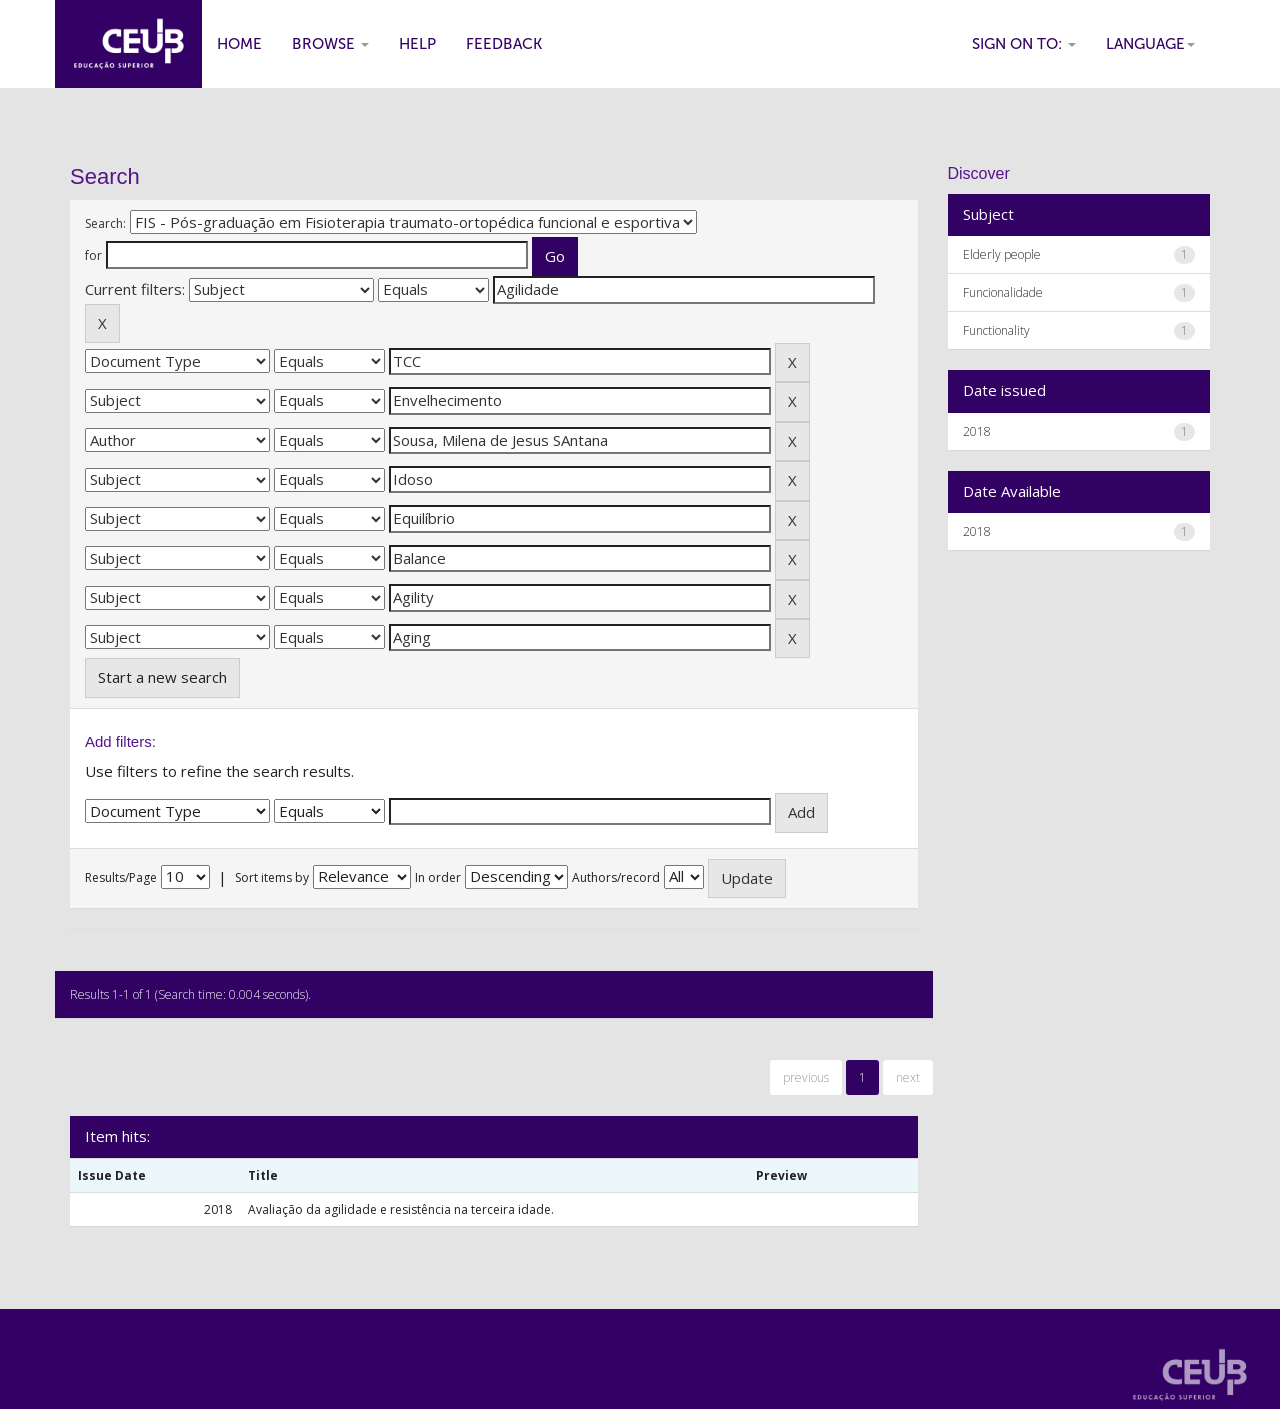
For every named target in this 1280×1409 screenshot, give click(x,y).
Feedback (504, 44)
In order (438, 877)
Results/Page (121, 877)
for (93, 255)
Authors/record (616, 877)
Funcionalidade (1003, 292)
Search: (105, 223)
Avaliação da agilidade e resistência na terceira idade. (401, 1209)
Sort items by (272, 877)
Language (1150, 44)
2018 (977, 431)
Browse (330, 44)
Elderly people (1002, 254)
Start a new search (162, 677)
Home (239, 44)
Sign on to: (1024, 44)
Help (417, 44)
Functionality (996, 330)
